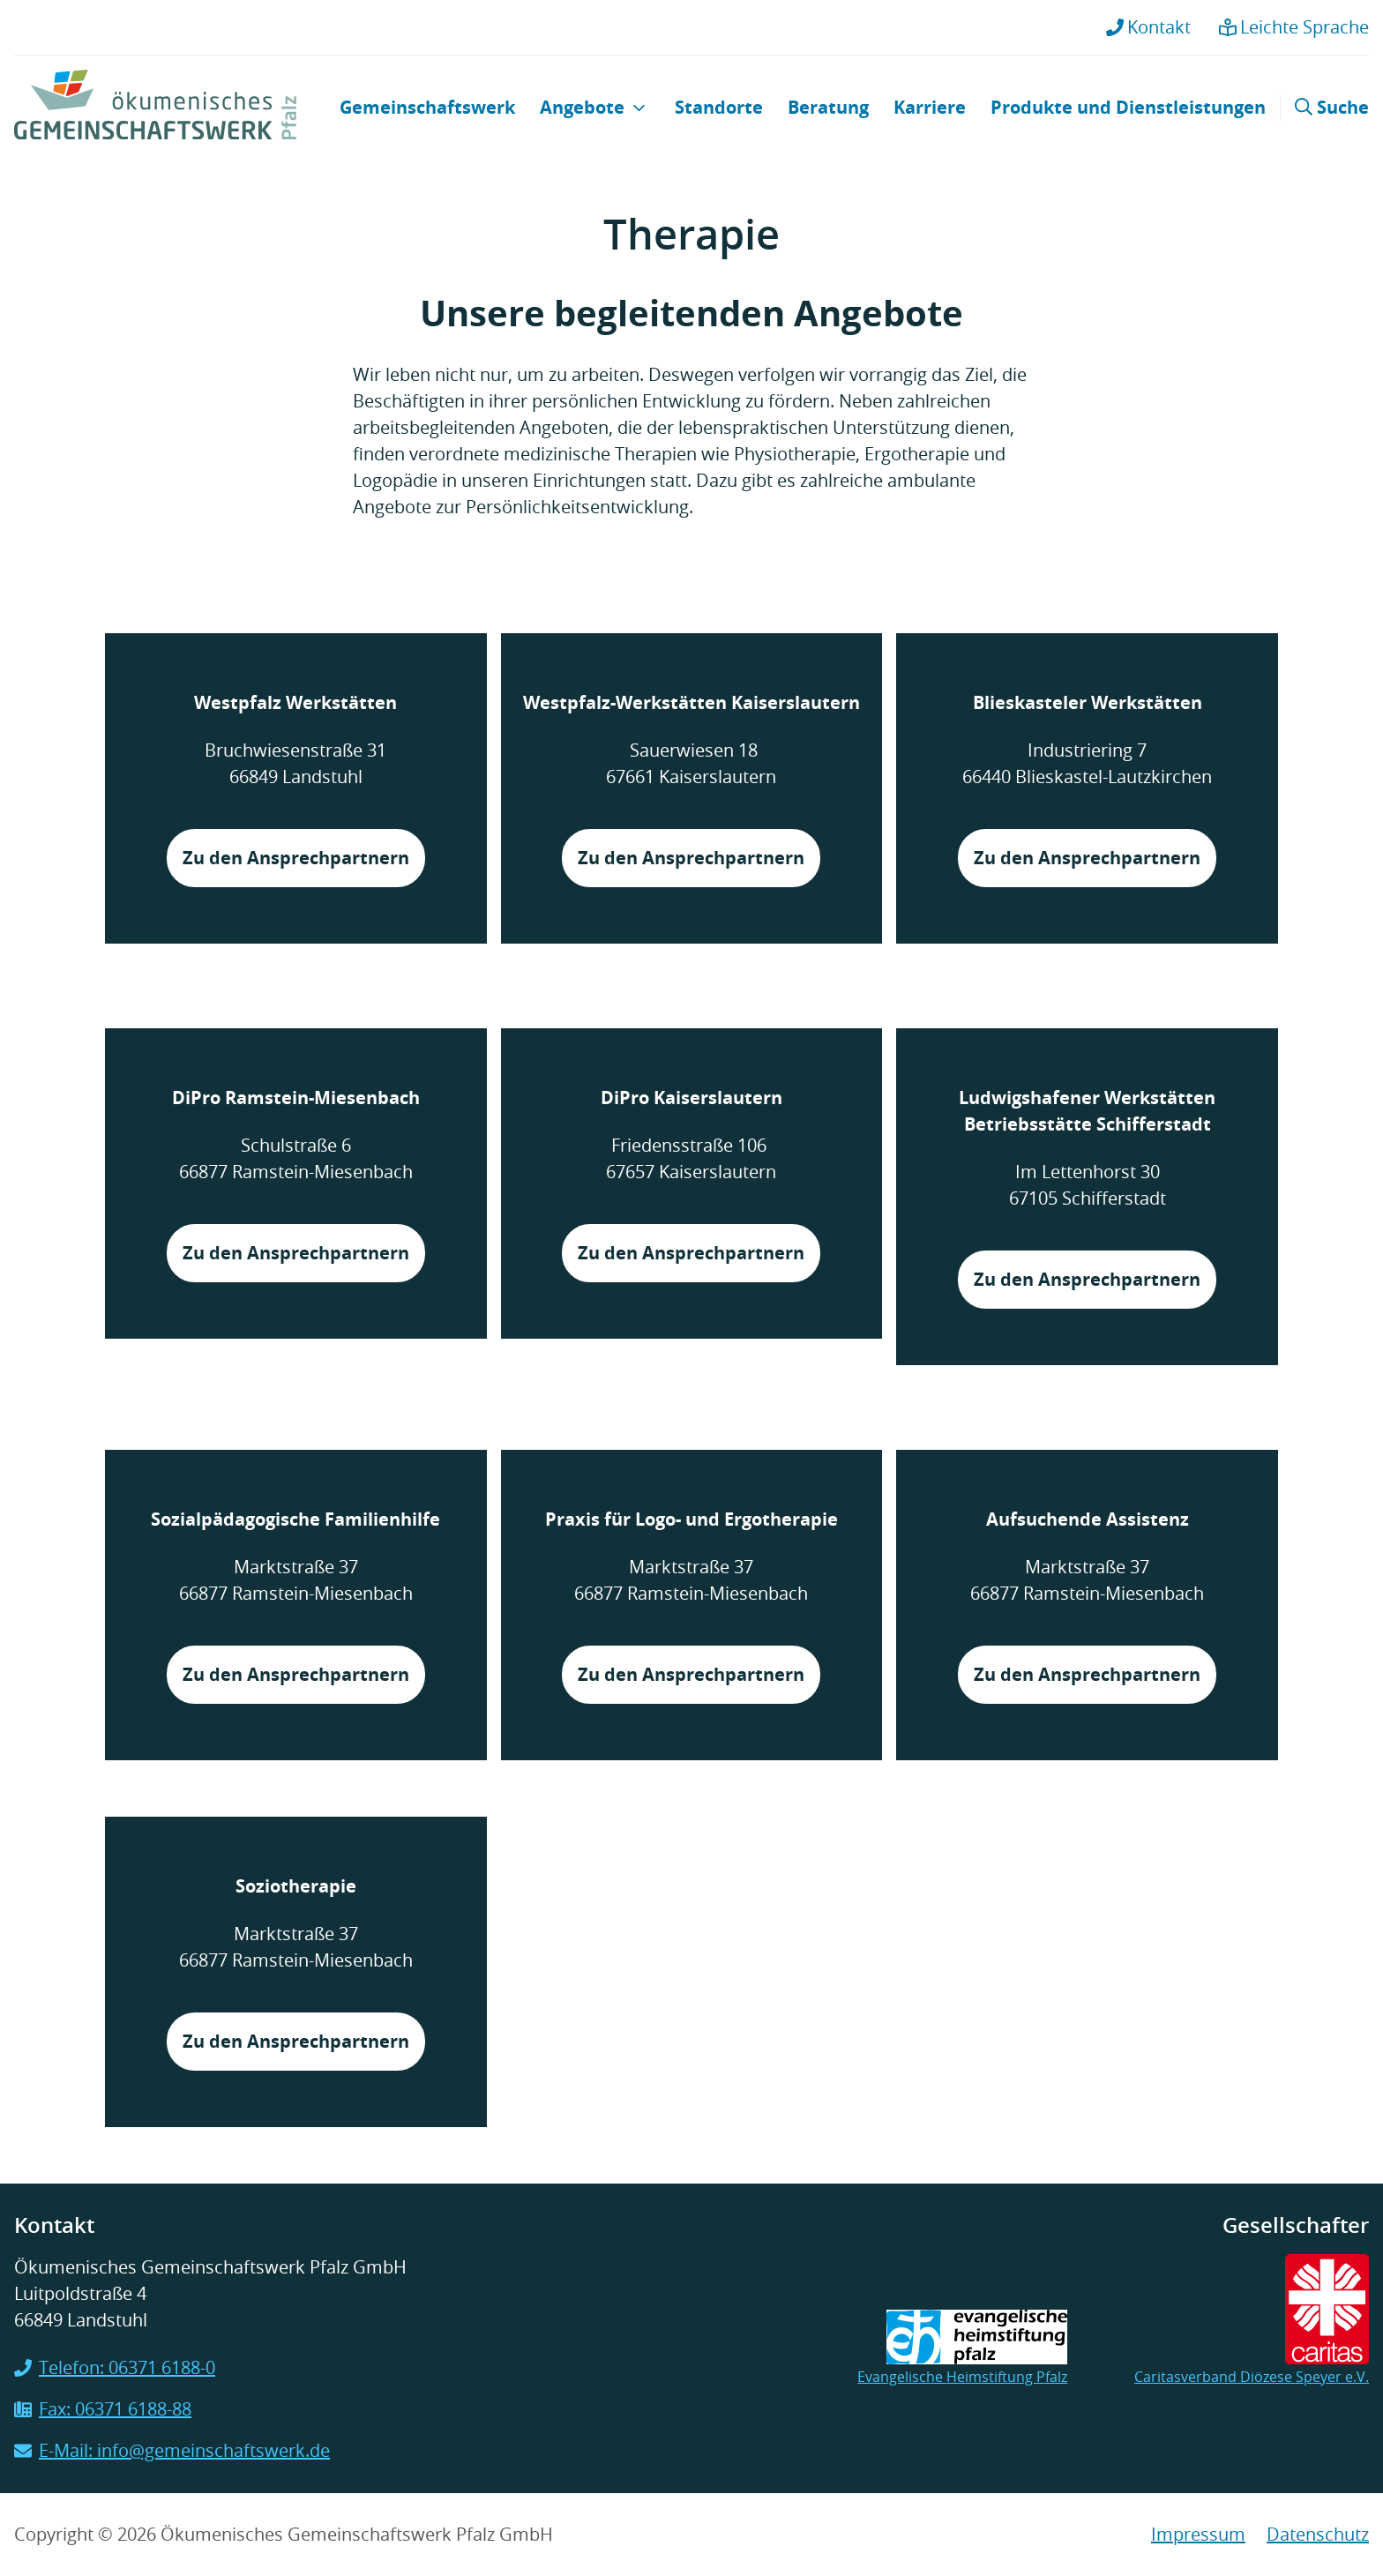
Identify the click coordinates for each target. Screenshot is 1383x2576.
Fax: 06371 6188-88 (102, 2409)
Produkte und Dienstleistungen (1128, 107)
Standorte (719, 107)
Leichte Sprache (1294, 27)
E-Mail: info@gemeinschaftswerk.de (172, 2450)
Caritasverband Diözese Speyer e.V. (1251, 2320)
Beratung (828, 107)
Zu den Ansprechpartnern (296, 858)
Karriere (929, 107)
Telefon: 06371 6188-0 (114, 2367)
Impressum (1198, 2534)
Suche (1332, 107)
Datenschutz (1318, 2534)
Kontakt (1148, 27)
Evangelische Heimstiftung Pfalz (962, 2348)
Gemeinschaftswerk (427, 107)
